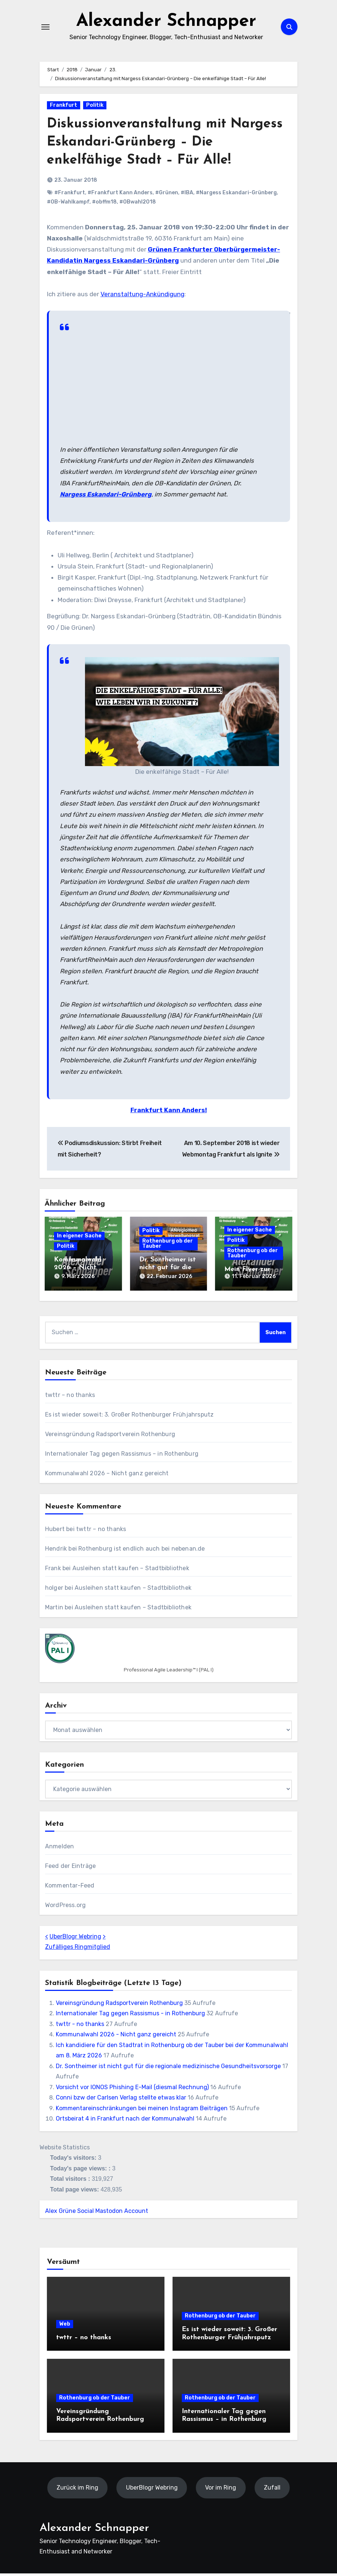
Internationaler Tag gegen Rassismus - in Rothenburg (130, 2015)
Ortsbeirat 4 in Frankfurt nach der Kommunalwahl (125, 2121)
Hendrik (56, 1551)
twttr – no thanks (70, 1397)
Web (64, 2326)
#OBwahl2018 (137, 207)
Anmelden (59, 1848)
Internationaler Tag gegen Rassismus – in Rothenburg (121, 1456)
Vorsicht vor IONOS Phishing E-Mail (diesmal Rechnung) (132, 2089)
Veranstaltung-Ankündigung (142, 299)
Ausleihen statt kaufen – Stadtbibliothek (130, 1570)
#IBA (187, 197)
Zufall (272, 2489)
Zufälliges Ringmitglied (77, 1949)
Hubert (55, 1531)
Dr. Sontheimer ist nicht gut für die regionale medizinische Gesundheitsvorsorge (168, 2068)
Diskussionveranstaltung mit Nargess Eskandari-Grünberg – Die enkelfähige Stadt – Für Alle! (164, 147)
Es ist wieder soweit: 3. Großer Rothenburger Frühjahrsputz (129, 1417)
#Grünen (166, 197)
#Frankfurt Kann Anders (120, 197)
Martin (54, 1609)
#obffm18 (104, 207)
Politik (94, 110)
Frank (53, 1570)
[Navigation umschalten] (45, 29)
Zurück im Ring (77, 2489)
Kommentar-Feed (70, 1887)
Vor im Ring (220, 2489)
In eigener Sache (79, 1240)
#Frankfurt (69, 197)
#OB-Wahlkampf (68, 207)
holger (54, 1590)
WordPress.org (65, 1907)
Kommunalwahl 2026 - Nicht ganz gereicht (116, 2036)
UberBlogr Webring (75, 1938)
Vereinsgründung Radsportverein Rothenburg (110, 1436)
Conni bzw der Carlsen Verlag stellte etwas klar (121, 2100)
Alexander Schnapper (166, 24)
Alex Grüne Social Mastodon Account (96, 2213)
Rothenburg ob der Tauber (167, 1248)
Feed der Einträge (70, 1868)
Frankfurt (63, 110)
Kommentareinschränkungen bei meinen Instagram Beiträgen (142, 2110)
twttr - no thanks (80, 2026)
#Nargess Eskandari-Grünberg (236, 197)
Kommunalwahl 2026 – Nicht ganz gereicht (77, 1272)
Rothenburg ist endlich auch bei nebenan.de (141, 1551)
